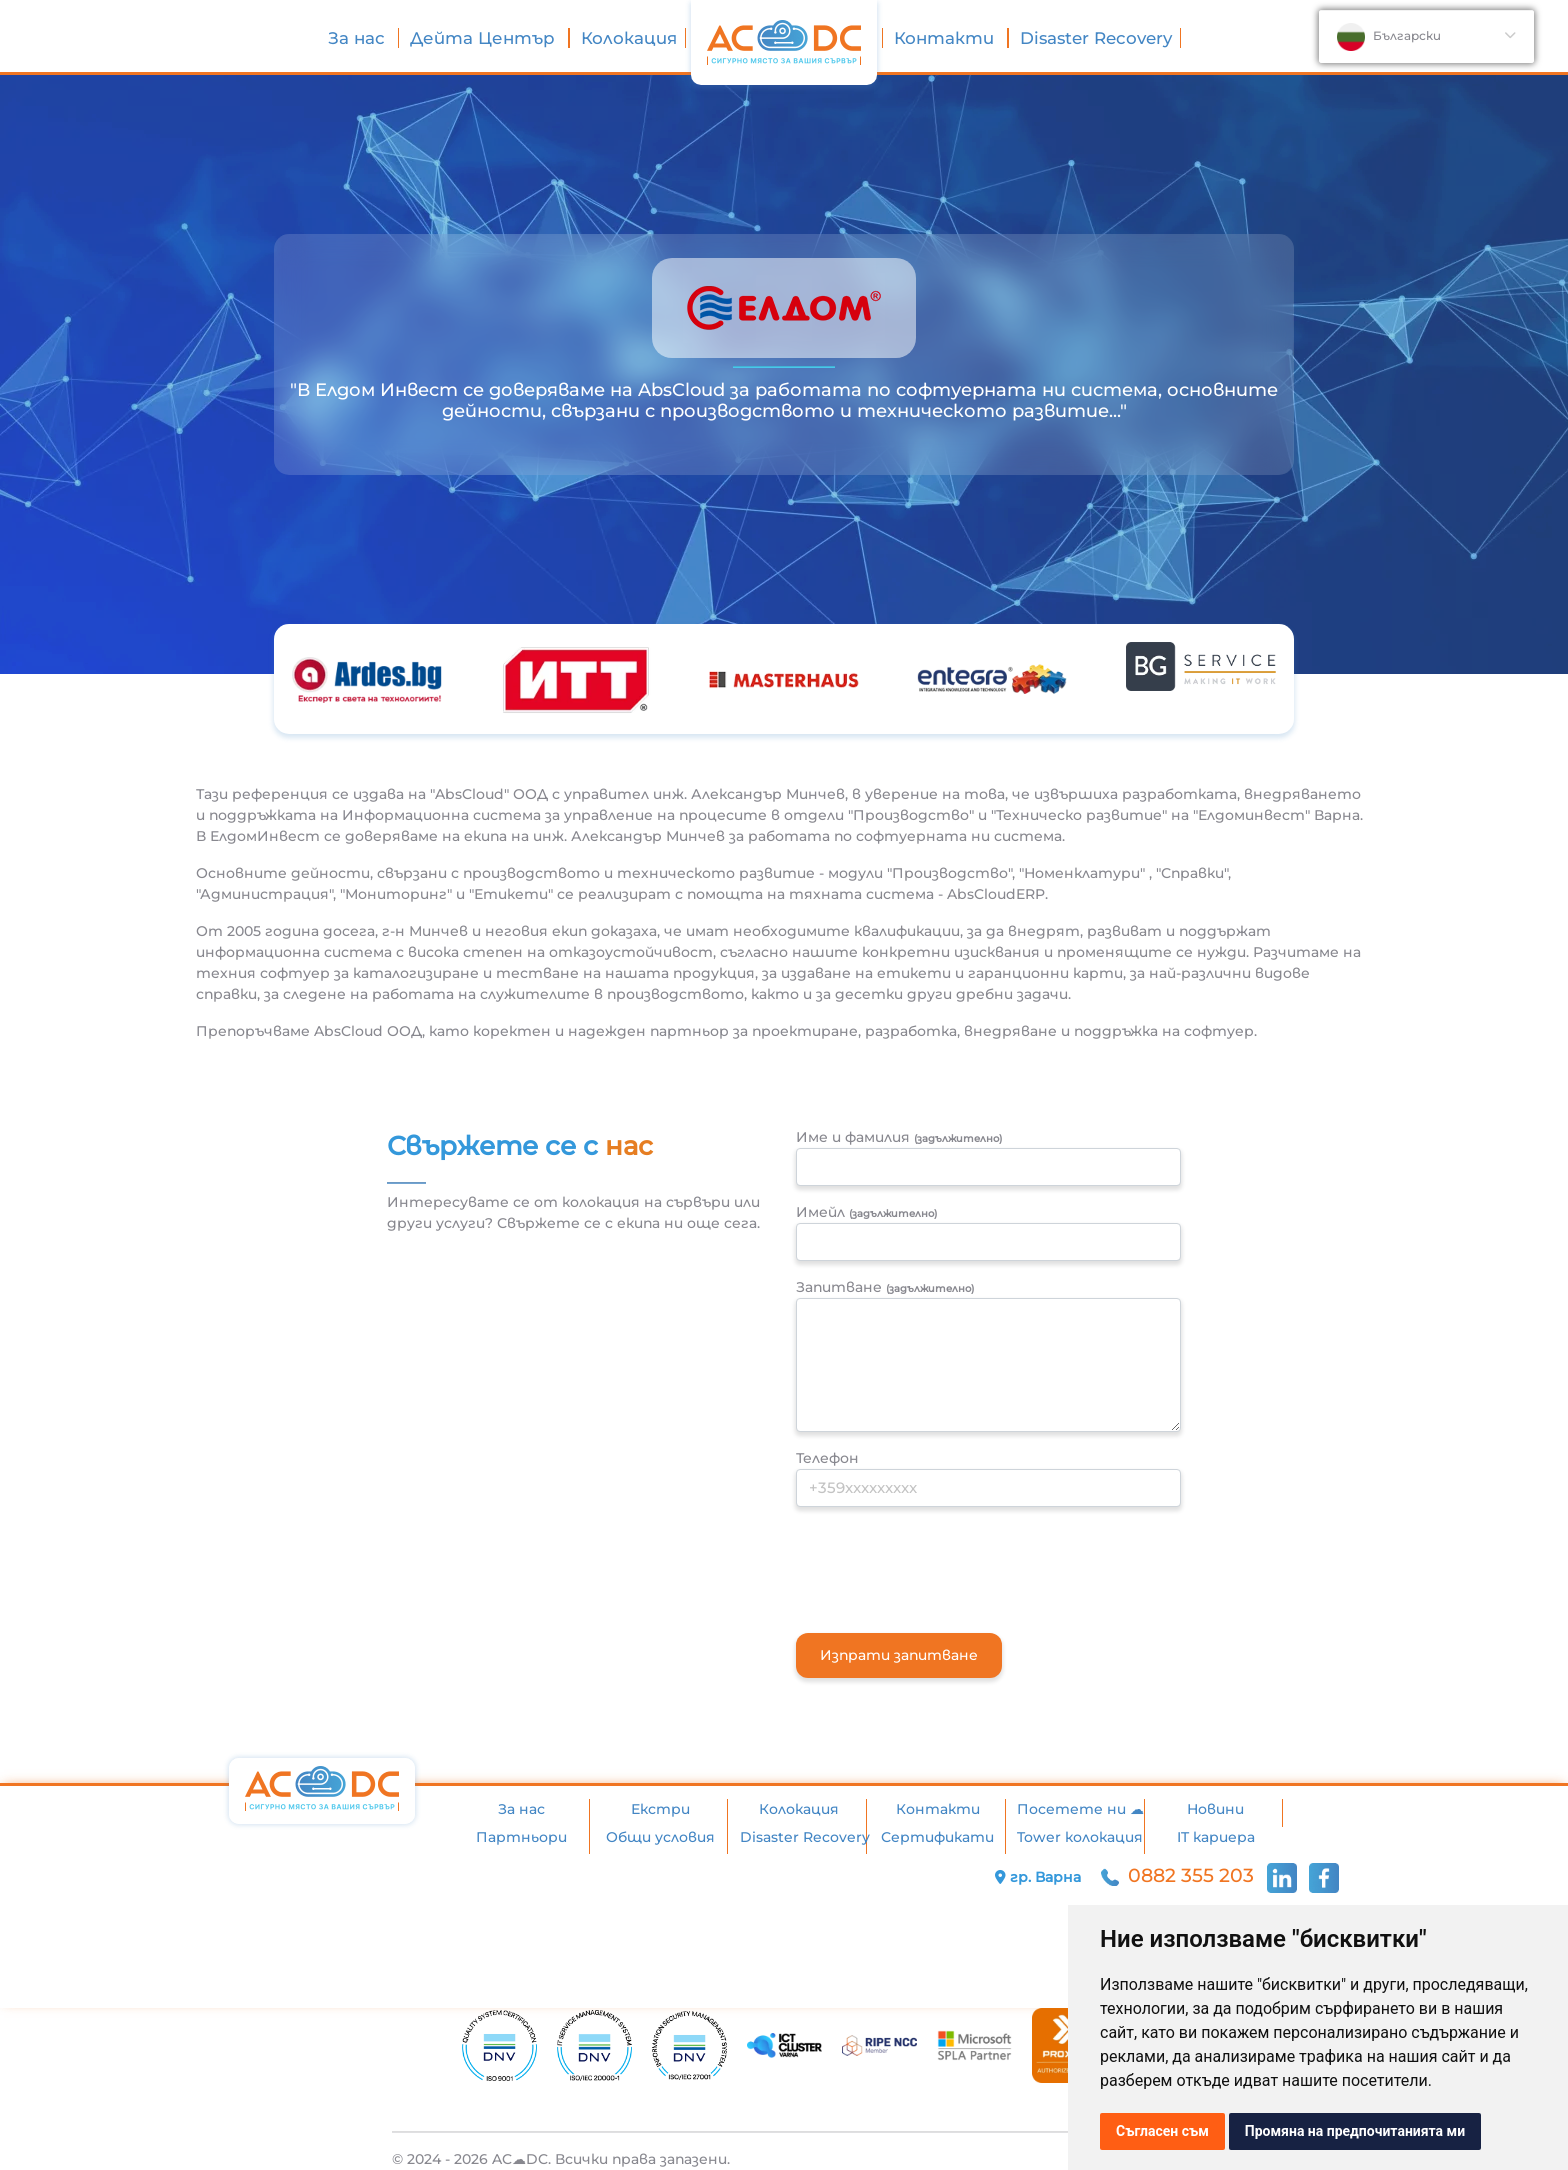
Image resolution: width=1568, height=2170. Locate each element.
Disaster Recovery (1096, 38)
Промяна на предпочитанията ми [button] (1355, 2131)
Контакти (946, 38)
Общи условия (660, 1837)
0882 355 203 (1180, 1875)
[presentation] (948, 1562)
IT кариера (1216, 1837)
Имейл (866, 1212)
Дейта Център (485, 38)
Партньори (521, 1837)
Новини (1215, 1809)
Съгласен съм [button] (1162, 2131)
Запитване (885, 1287)
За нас (359, 38)
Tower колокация (1080, 1837)
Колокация (629, 38)
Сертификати (937, 1837)
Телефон (827, 1458)
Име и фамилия (899, 1137)
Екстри (660, 1809)
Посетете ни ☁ (1080, 1809)
